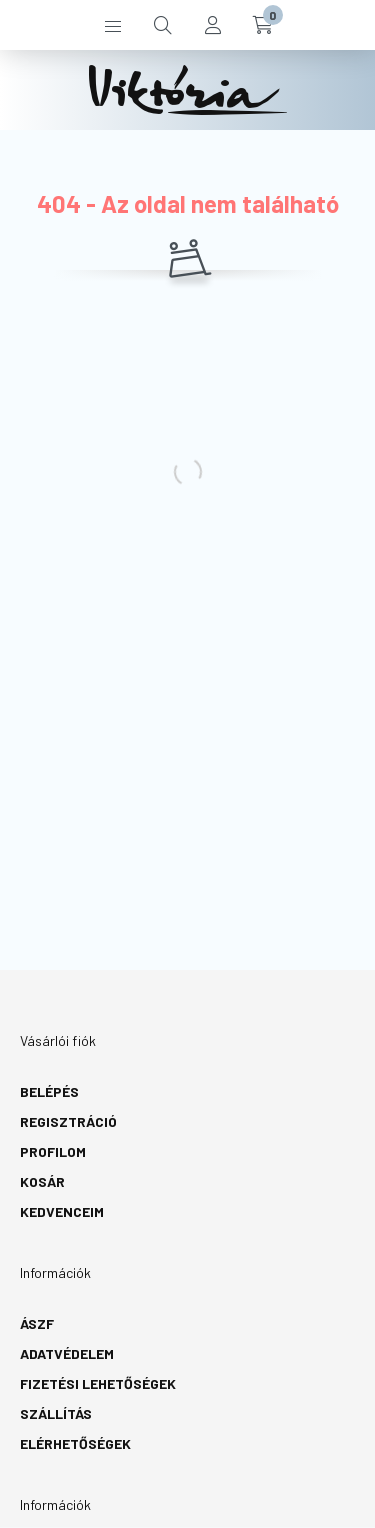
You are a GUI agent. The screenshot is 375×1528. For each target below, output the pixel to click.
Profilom (53, 1151)
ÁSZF (37, 1323)
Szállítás (56, 1413)
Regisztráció (68, 1121)
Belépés (49, 1091)
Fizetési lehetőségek (98, 1383)
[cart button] (263, 25)
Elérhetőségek (75, 1443)
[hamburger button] (113, 25)
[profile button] (213, 25)
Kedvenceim (62, 1211)
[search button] (163, 25)
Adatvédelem (67, 1353)
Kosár (42, 1181)
